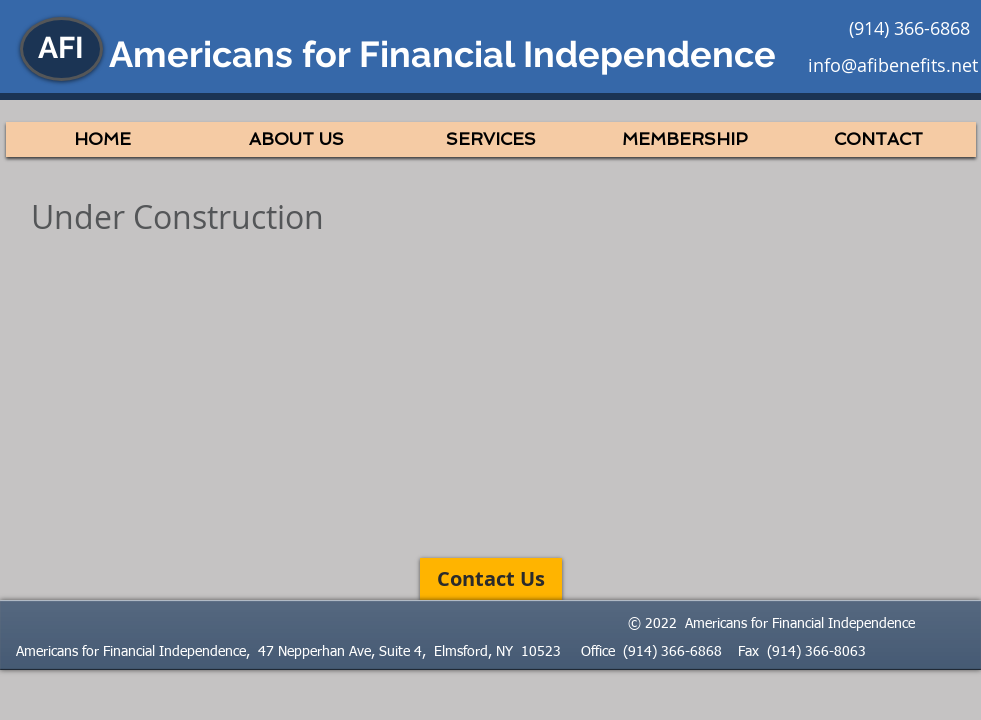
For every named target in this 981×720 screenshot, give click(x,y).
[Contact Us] (491, 579)
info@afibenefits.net (893, 65)
